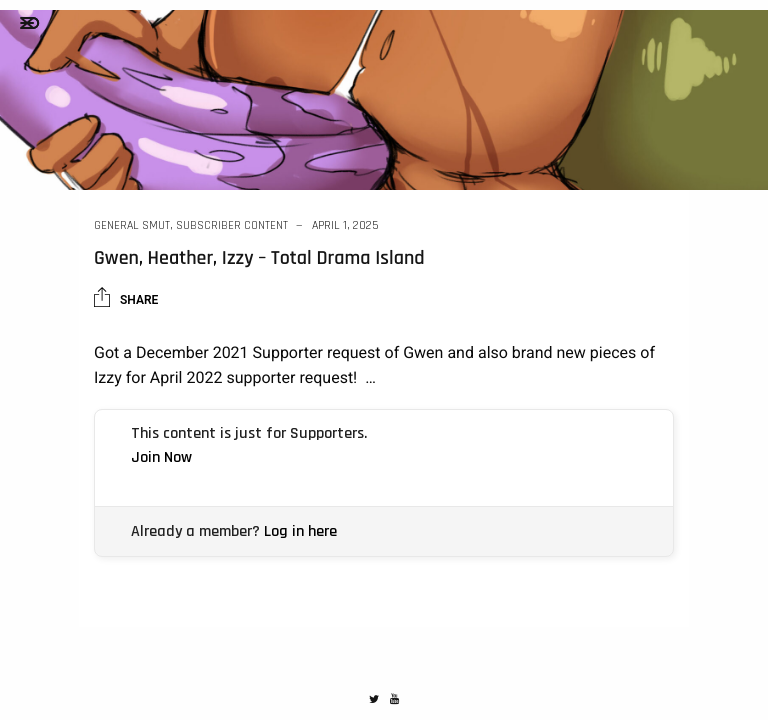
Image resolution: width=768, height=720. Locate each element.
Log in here (300, 531)
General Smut (132, 225)
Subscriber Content (232, 225)
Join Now (161, 457)
